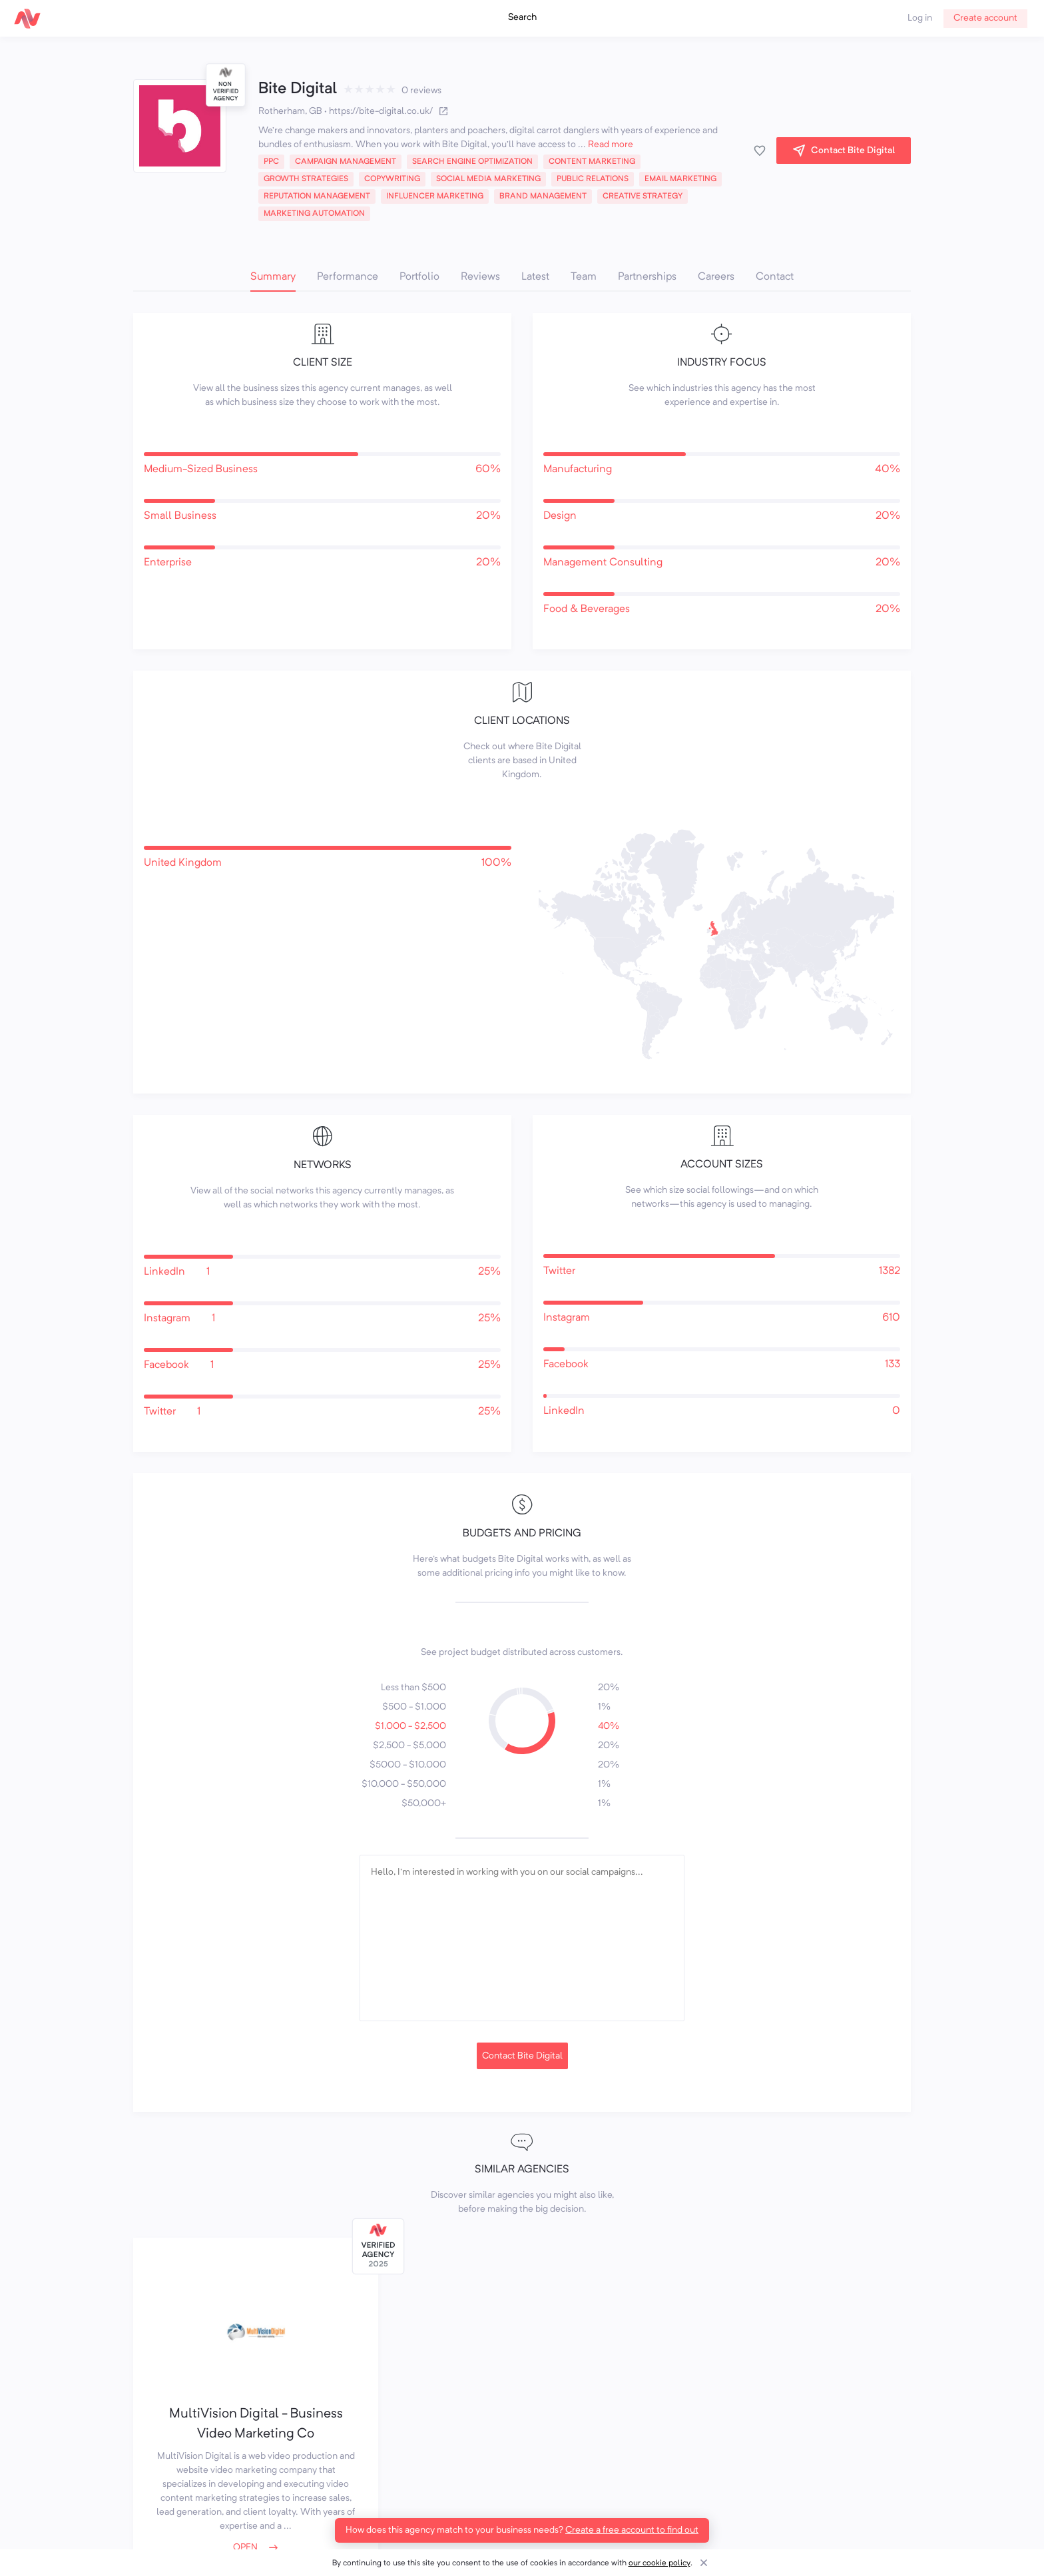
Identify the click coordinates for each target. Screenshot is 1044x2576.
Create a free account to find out (631, 2530)
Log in (920, 18)
